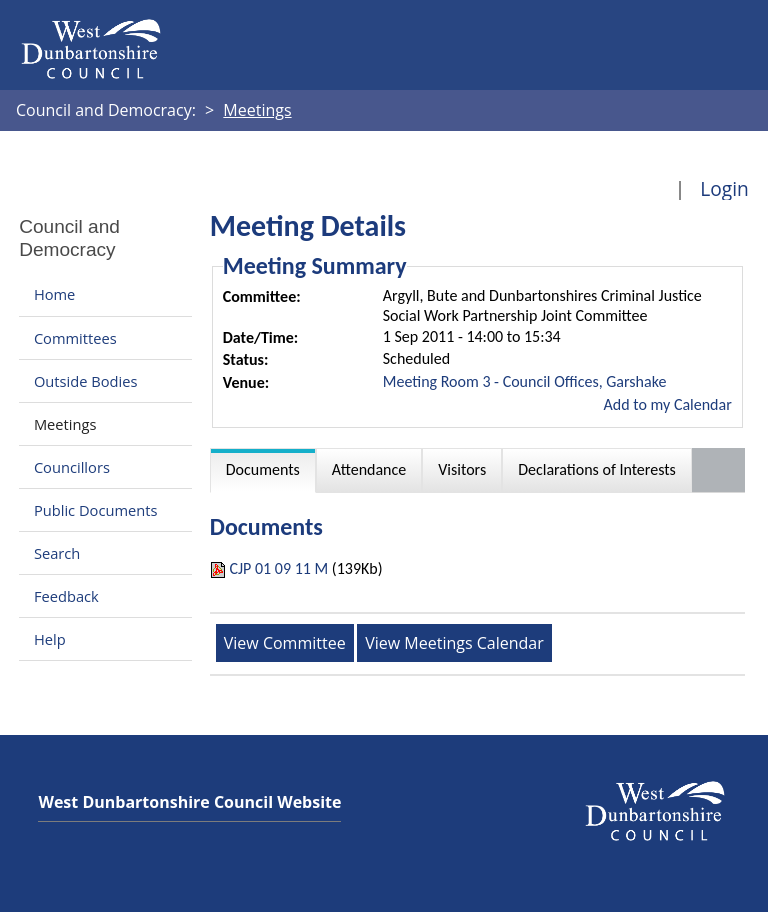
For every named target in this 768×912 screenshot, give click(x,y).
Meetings (65, 424)
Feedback (66, 596)
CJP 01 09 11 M (278, 568)
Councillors (72, 467)
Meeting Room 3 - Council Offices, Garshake (525, 381)
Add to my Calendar (668, 404)
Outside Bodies (86, 381)
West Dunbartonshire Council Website (189, 802)
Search (57, 553)
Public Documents (96, 510)
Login (724, 188)
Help (50, 639)
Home (54, 295)
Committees (75, 338)
